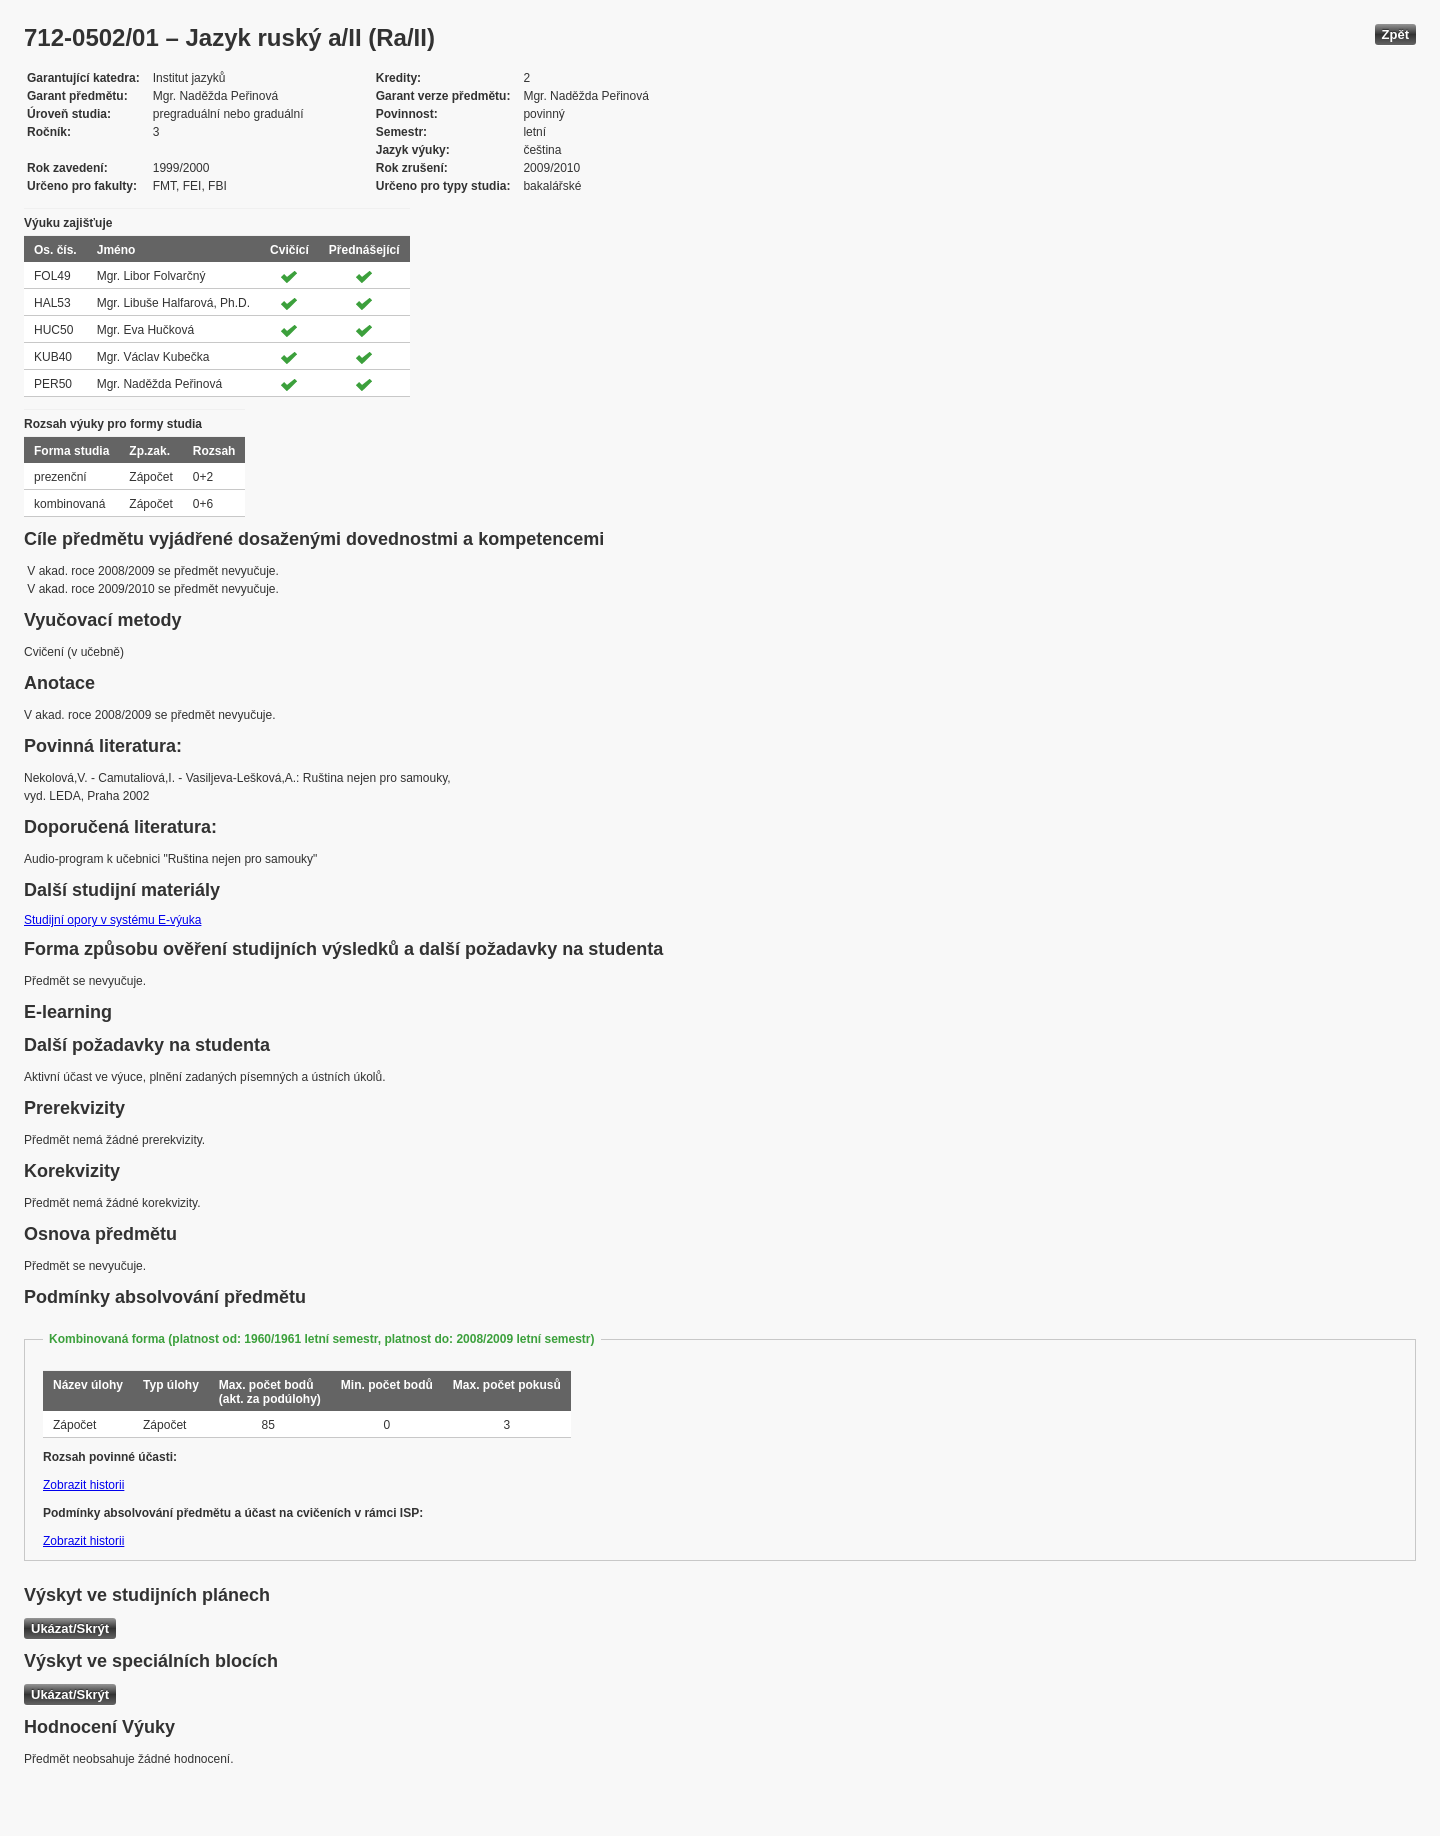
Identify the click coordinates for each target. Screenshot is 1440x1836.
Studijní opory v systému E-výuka (112, 920)
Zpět (1395, 34)
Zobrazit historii (83, 1485)
